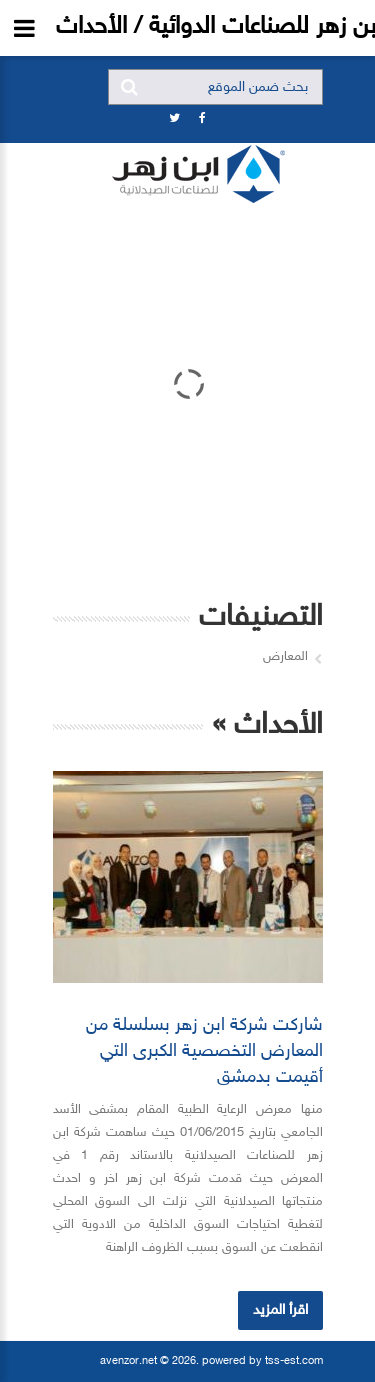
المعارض (285, 657)
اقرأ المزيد (280, 1310)
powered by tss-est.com (262, 1361)
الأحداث (278, 726)
